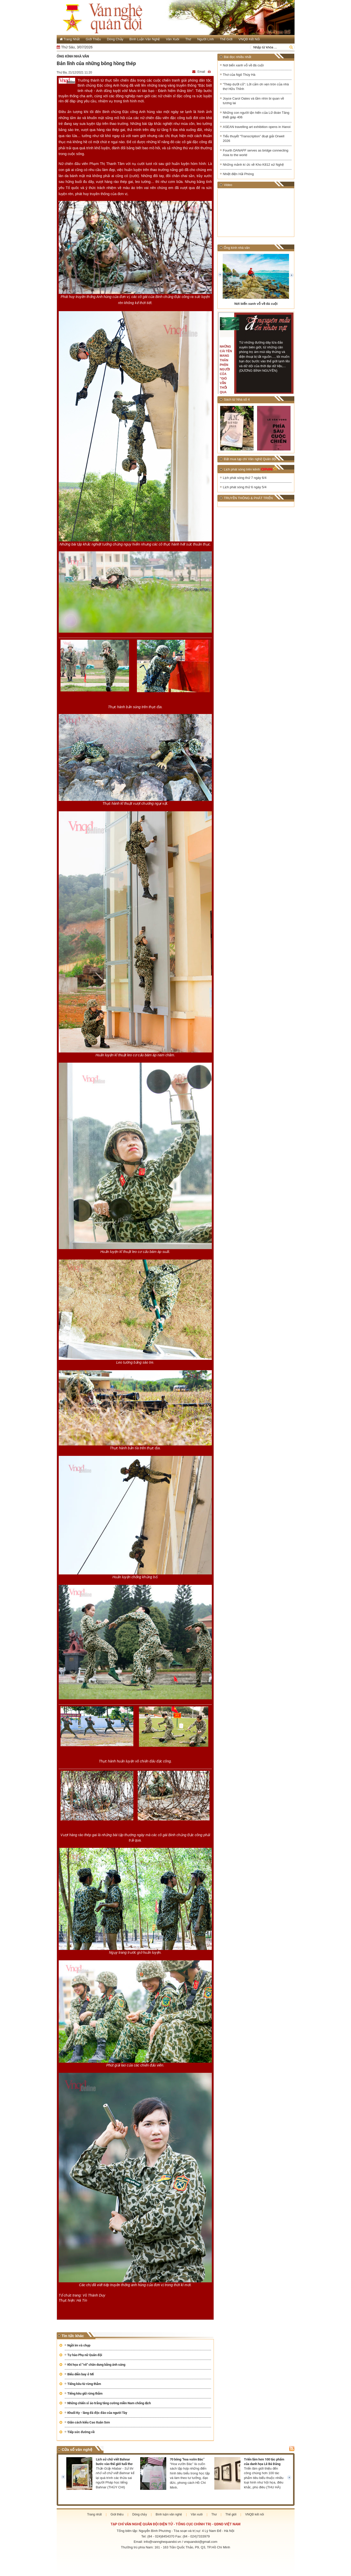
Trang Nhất (70, 39)
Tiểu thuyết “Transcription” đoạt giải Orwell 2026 (253, 139)
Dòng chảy (115, 39)
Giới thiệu (93, 39)
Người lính (205, 39)
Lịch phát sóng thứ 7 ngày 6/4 (244, 478)
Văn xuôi (172, 39)
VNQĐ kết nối (249, 39)
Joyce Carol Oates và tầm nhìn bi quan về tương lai (253, 101)
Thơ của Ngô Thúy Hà (239, 75)
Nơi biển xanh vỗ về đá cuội (243, 65)
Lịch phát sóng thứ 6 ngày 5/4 (244, 488)
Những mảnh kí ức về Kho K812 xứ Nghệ (253, 165)
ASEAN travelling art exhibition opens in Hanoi (256, 127)
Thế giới (226, 39)
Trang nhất (94, 2514)
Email (199, 71)
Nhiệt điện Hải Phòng (238, 174)
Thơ (188, 39)
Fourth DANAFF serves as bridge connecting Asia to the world (255, 153)
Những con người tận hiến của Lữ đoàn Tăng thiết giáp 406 (256, 115)
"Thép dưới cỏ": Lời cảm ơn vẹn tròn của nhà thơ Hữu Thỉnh (256, 86)
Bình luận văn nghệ (144, 39)
